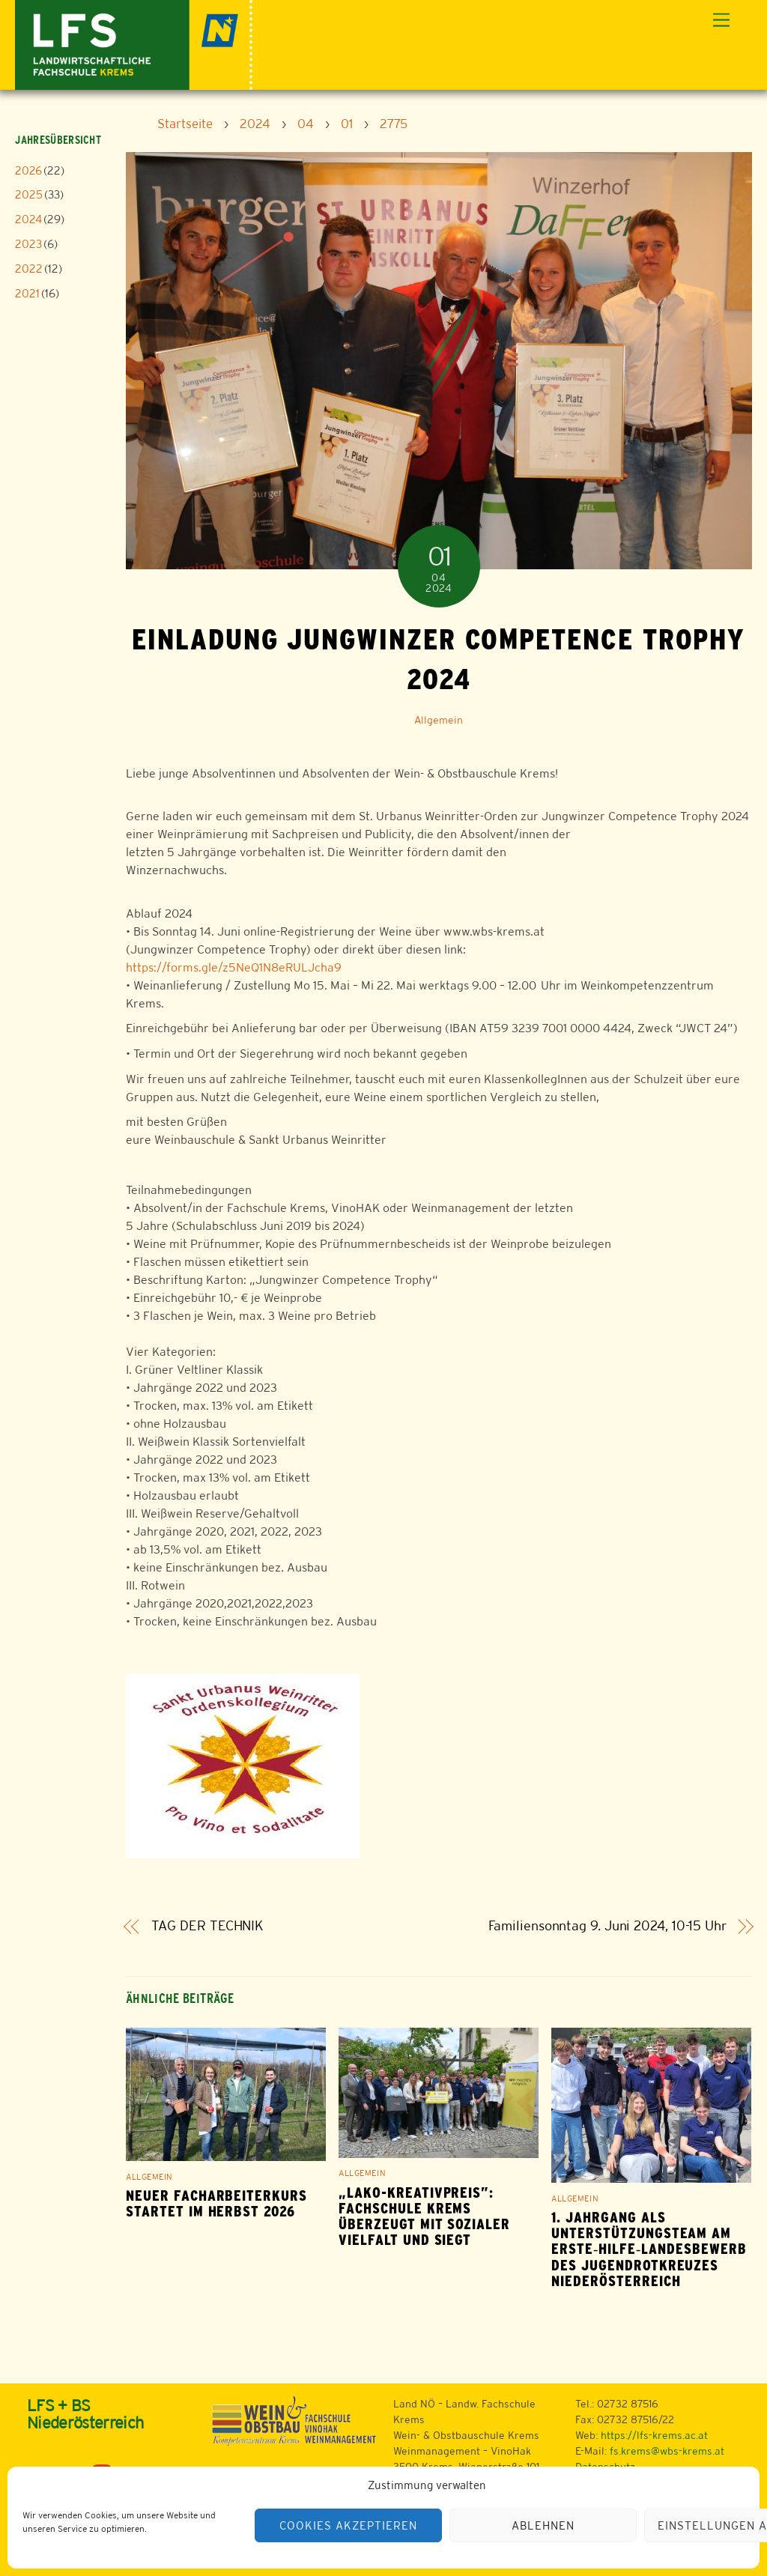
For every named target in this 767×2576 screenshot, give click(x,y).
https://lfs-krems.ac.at (654, 2435)
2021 (27, 293)
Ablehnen (543, 2525)
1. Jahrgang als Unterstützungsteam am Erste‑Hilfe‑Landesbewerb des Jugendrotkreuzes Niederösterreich (649, 2249)
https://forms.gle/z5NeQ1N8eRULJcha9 (234, 967)
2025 (29, 194)
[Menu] (721, 20)
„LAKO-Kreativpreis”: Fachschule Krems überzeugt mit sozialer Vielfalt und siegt (424, 2216)
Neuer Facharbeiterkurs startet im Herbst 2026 (216, 2203)
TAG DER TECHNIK (207, 1926)
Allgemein (438, 720)
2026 (28, 170)
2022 (29, 268)
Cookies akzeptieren (348, 2525)
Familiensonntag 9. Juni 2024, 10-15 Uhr (607, 1926)
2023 (28, 243)
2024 (28, 219)
